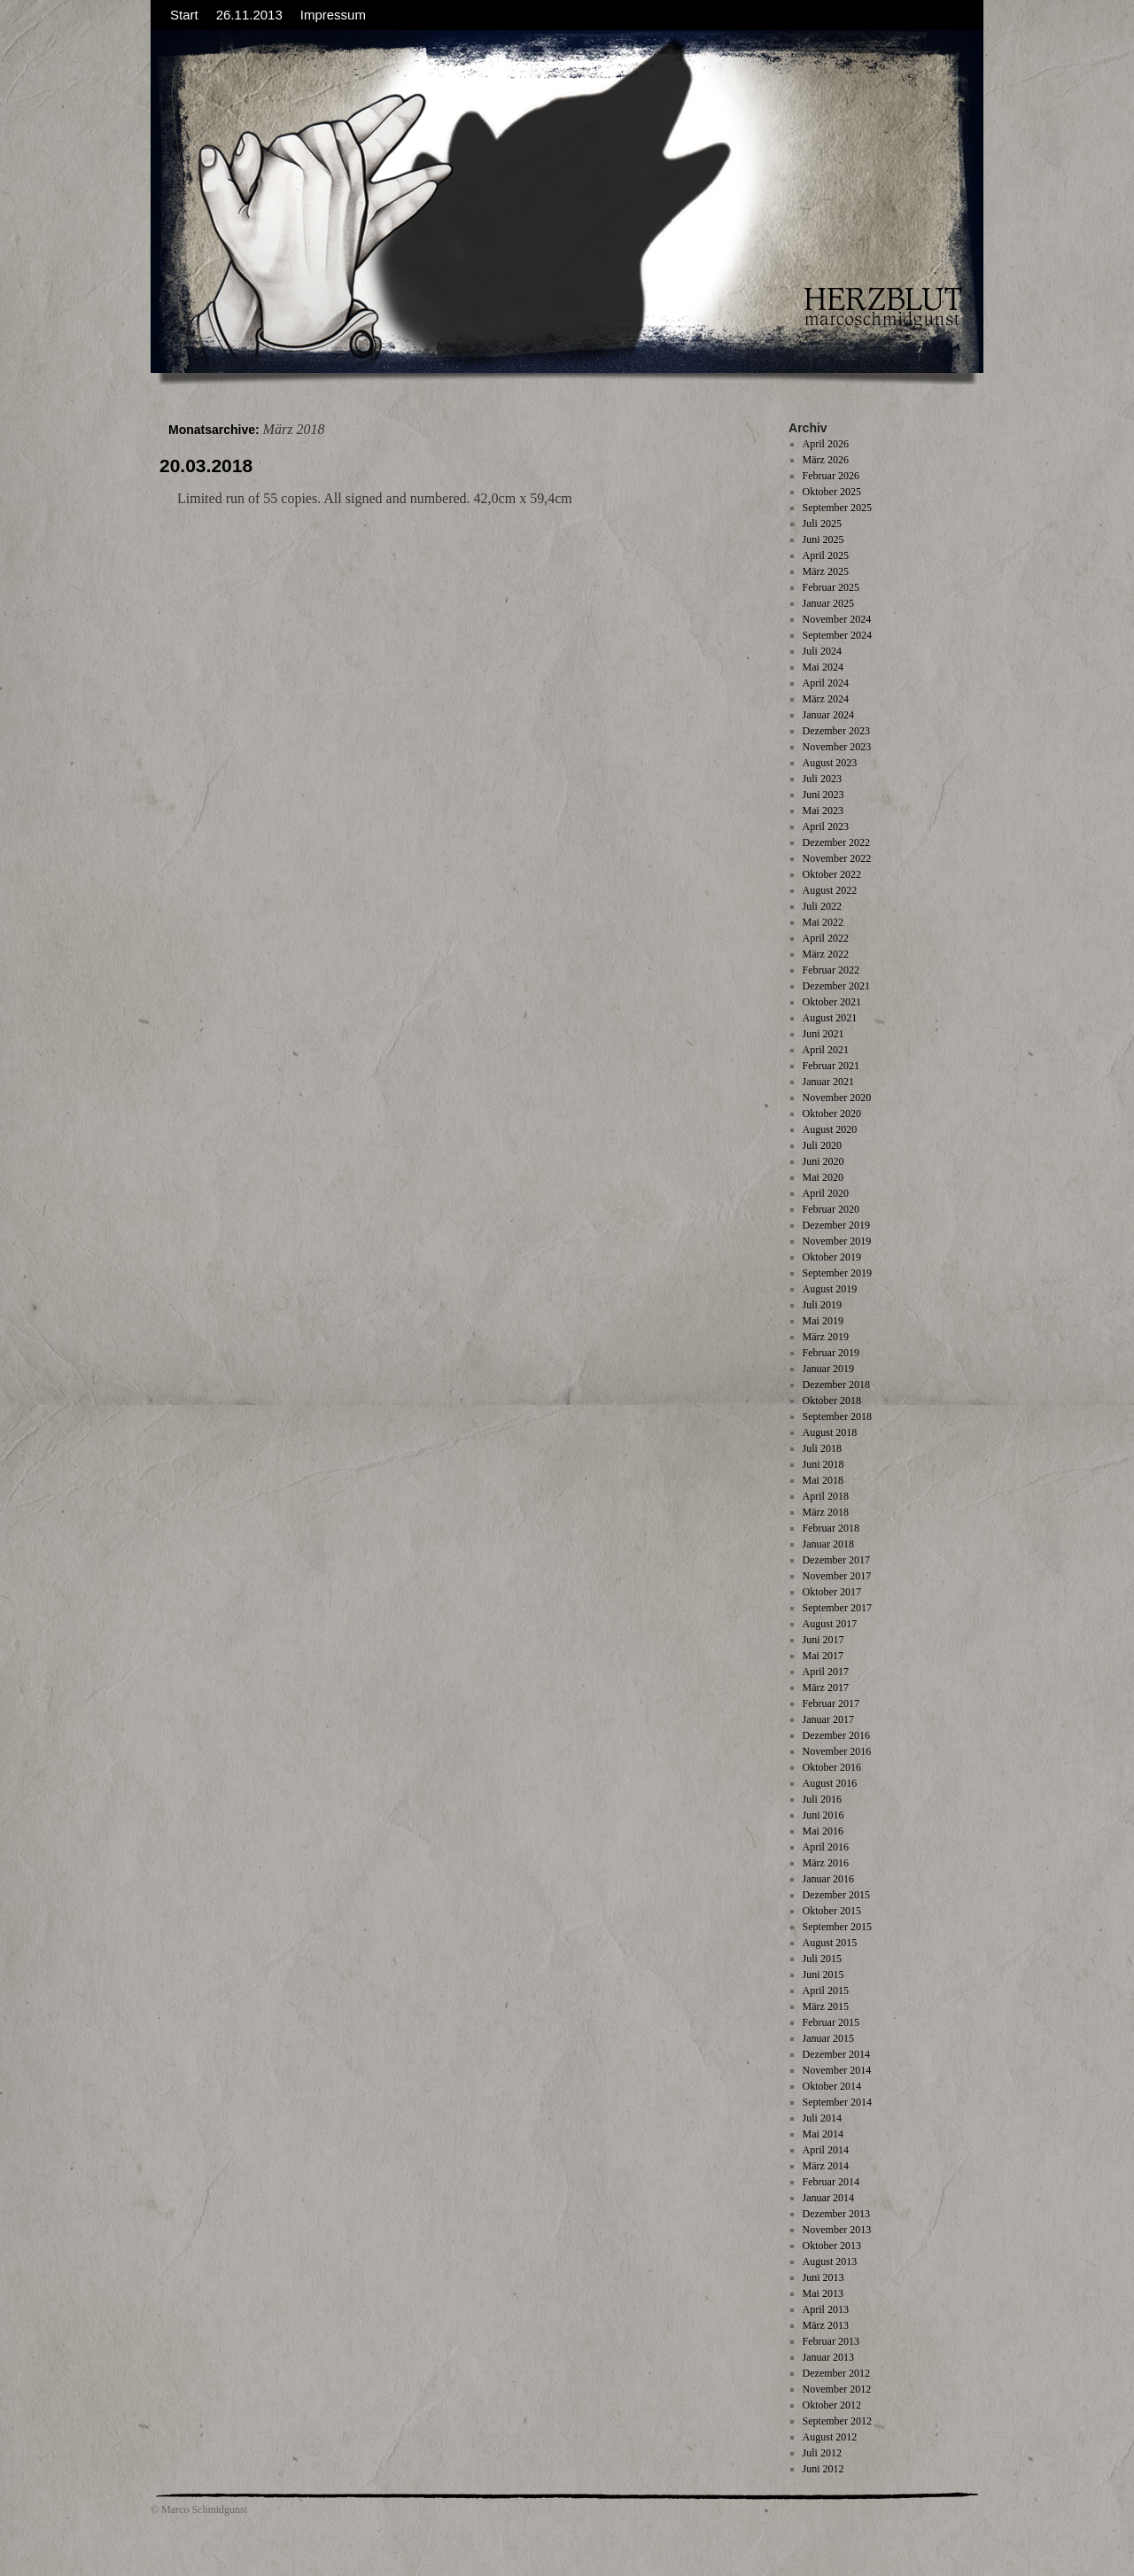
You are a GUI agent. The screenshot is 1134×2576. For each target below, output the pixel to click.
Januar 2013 (828, 2357)
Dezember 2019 (836, 1225)
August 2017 (830, 1624)
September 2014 (837, 2102)
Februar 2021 (831, 1065)
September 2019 (837, 1273)
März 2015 (826, 2006)
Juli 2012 (822, 2453)
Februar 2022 (831, 970)
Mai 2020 (823, 1177)
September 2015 (837, 1926)
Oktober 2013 (832, 2245)
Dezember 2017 (836, 1560)
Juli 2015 (822, 1958)
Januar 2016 (828, 1879)
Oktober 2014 (832, 2086)
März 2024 (826, 699)
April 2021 (826, 1050)
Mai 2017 (823, 1655)
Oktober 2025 (832, 491)
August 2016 (830, 1783)
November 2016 (837, 1751)
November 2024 (837, 619)
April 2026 (826, 444)
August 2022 (830, 890)
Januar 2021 (828, 1081)
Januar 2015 (828, 2038)
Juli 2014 (822, 2118)
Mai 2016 (823, 1831)
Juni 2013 (823, 2277)
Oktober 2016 (832, 1767)
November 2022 (837, 858)
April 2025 (826, 555)
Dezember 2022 (836, 842)
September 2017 (837, 1608)
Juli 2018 (822, 1448)
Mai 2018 (823, 1480)
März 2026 (826, 460)
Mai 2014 (823, 2134)
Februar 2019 (831, 1352)
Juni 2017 (823, 1639)
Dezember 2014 (836, 2054)
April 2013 (826, 2309)
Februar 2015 (831, 2022)
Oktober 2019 (832, 1257)
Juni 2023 (823, 794)
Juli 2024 (822, 651)
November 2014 (837, 2070)
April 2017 (826, 1671)
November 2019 (837, 1241)
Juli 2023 (822, 778)
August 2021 (830, 1018)
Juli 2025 (822, 523)
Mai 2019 (823, 1321)
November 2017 (837, 1576)
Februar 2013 (831, 2341)
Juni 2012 (823, 2469)
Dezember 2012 (836, 2373)
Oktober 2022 (832, 874)
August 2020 (830, 1129)
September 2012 (837, 2421)
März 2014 (826, 2166)
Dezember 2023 (836, 731)
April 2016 (826, 1847)
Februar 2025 (831, 587)
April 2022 (826, 938)
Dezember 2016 (836, 1735)
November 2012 (837, 2389)
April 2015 (826, 1990)
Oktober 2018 (832, 1400)
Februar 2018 (831, 1528)
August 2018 (830, 1432)
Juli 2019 (822, 1305)
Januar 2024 (828, 715)
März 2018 (826, 1512)
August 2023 (830, 763)
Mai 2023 (823, 810)
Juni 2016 (823, 1815)
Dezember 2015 (836, 1895)
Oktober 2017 (832, 1592)
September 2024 (837, 635)
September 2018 (837, 1416)
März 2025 (826, 571)
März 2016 (826, 1863)
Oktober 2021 (832, 1002)
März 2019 (826, 1337)
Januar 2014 (828, 2198)
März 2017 (826, 1687)
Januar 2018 (828, 1544)
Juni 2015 (823, 1974)
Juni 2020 (823, 1161)
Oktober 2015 (832, 1911)
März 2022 (826, 954)
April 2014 (826, 2150)
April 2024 (826, 683)
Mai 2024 (823, 667)
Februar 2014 (831, 2182)
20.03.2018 (205, 465)
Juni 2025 (823, 539)
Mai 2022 (823, 922)
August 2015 (830, 1942)
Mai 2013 (823, 2293)
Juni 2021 (823, 1034)
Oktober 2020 (832, 1113)
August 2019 (830, 1289)
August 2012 (830, 2437)
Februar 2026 (831, 475)
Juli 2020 (822, 1145)
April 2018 (826, 1496)
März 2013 (826, 2325)
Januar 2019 (828, 1368)
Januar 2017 (828, 1719)
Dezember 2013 (836, 2213)
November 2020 (837, 1097)
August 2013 (830, 2261)
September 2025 (837, 507)
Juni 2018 (823, 1464)
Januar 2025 (828, 603)
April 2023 (826, 826)
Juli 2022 (822, 906)
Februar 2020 (831, 1209)
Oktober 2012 (832, 2405)
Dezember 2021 (836, 986)
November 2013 (837, 2229)
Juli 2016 (822, 1799)
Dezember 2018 (836, 1384)
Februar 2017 (831, 1703)
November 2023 (837, 747)
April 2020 (826, 1193)
